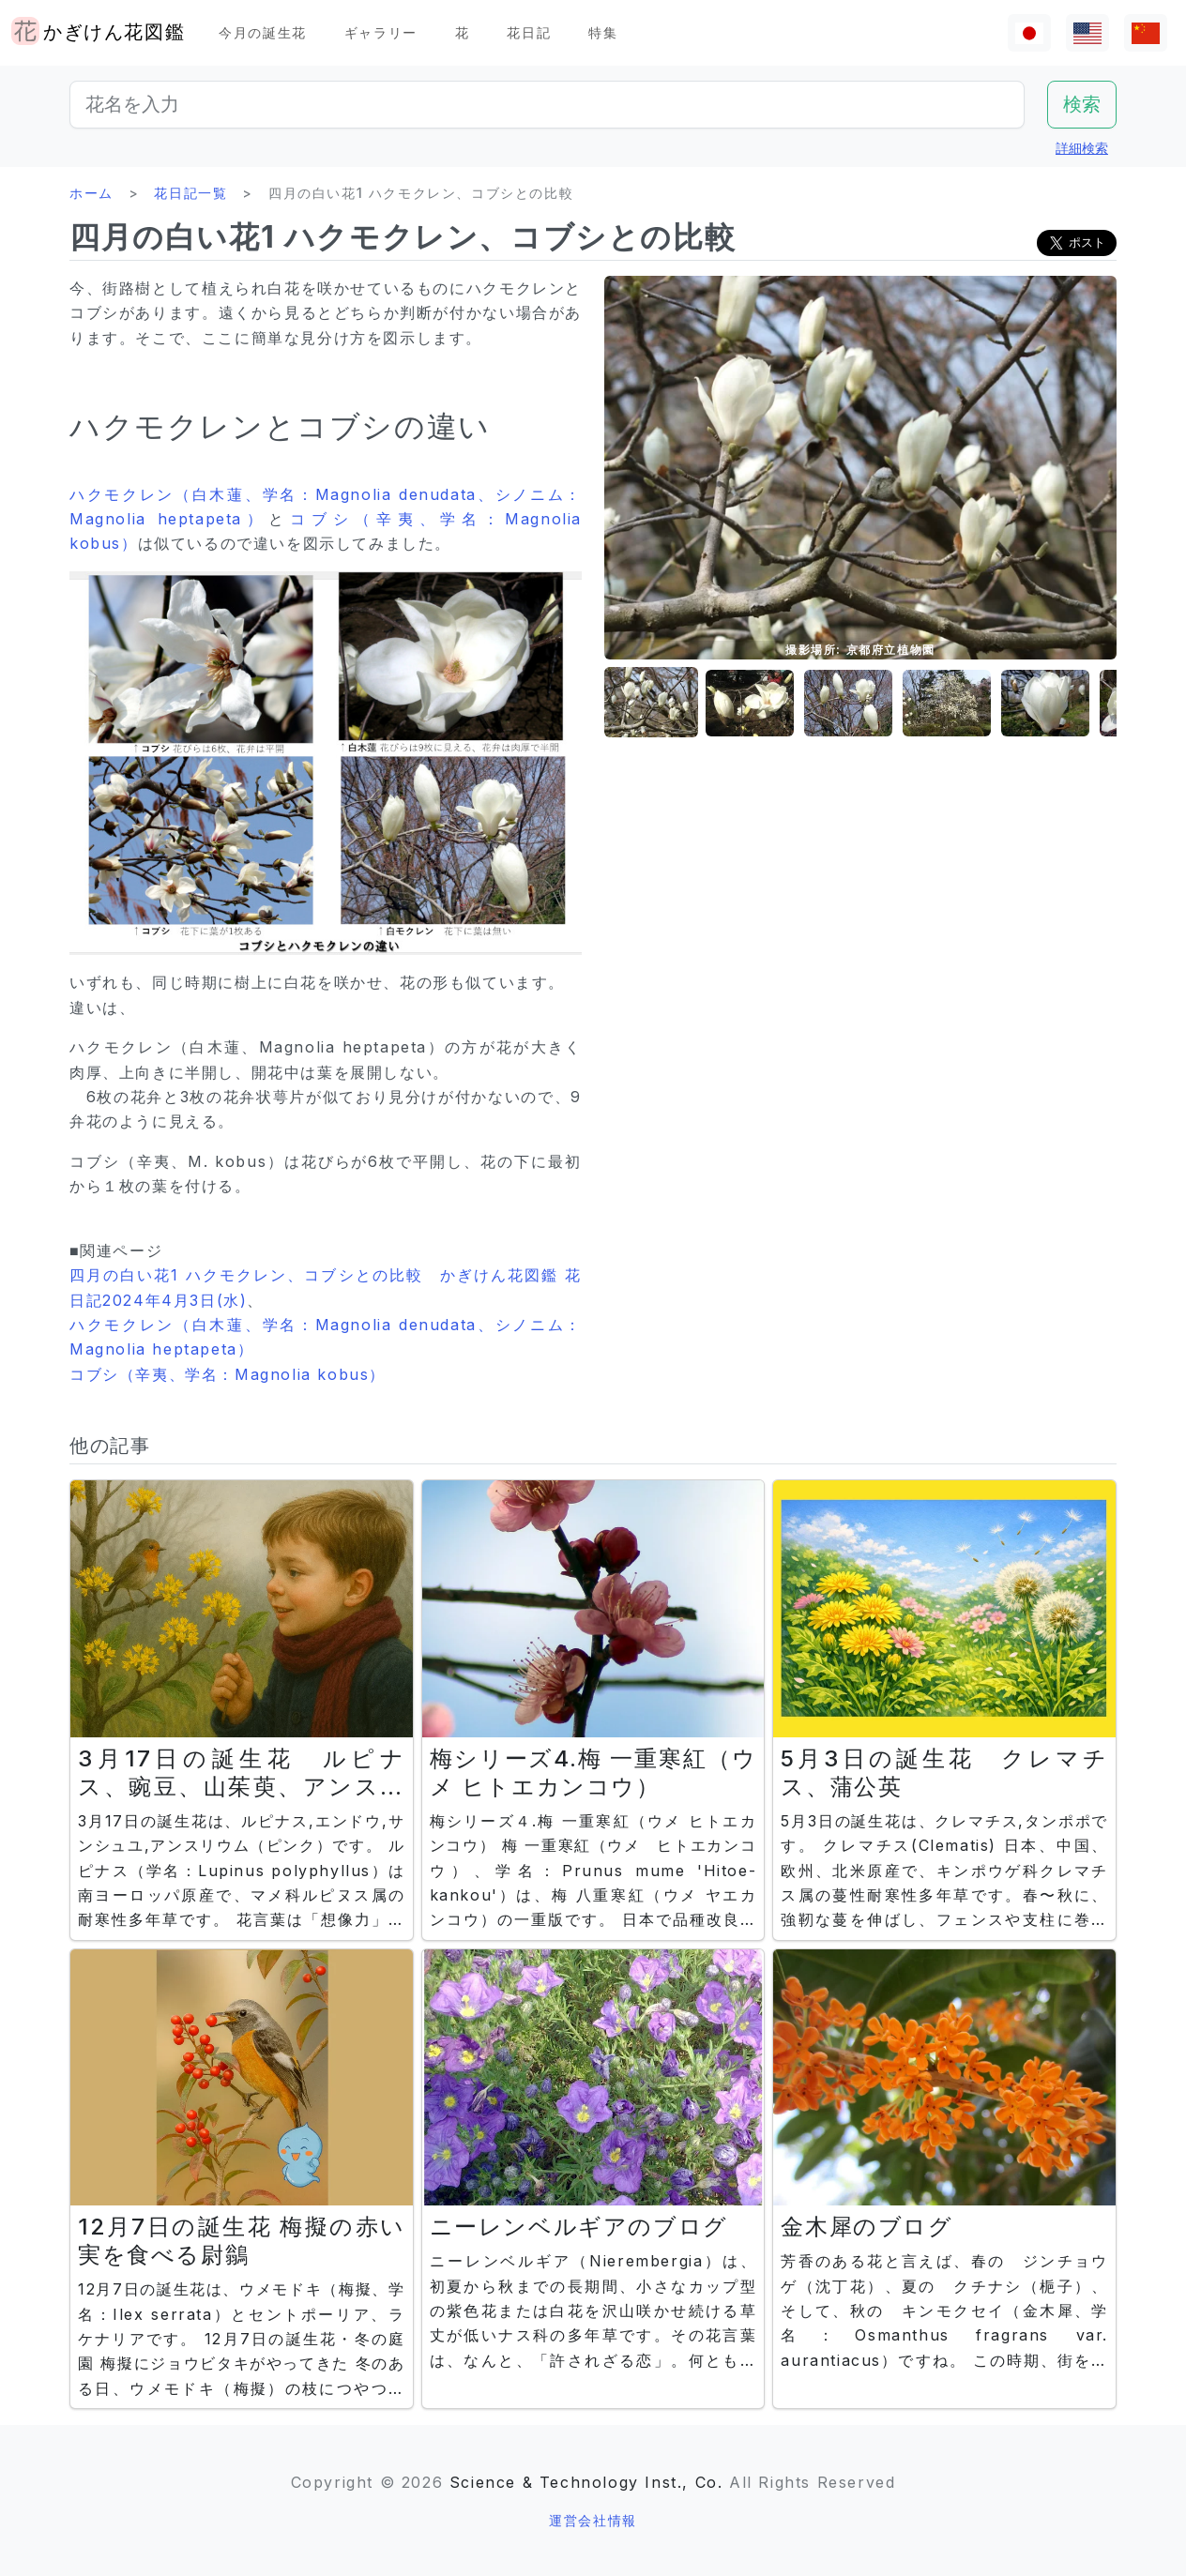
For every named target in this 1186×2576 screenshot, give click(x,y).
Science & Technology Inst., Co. (586, 2482)
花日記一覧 (190, 193)
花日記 (529, 32)
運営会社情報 (593, 2520)
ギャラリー (381, 32)
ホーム (91, 193)
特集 (602, 32)
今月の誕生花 (263, 32)
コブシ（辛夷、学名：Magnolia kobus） (227, 1374)
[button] (651, 703)
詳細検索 (1082, 148)
